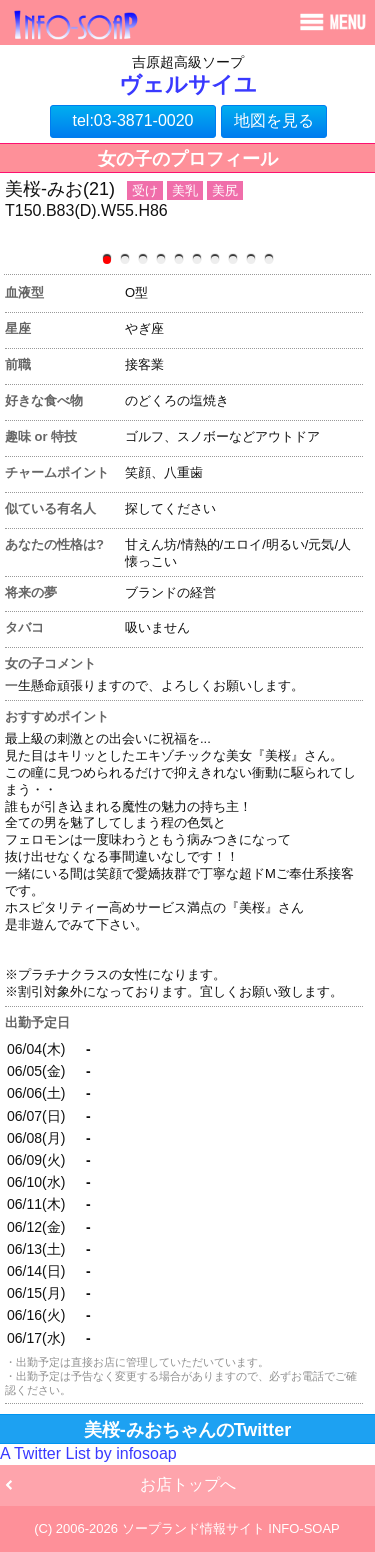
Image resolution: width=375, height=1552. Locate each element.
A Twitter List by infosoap (88, 1453)
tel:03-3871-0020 (133, 120)
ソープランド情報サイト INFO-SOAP (231, 1528)
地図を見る (274, 120)
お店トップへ (188, 1484)
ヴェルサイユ (188, 84)
